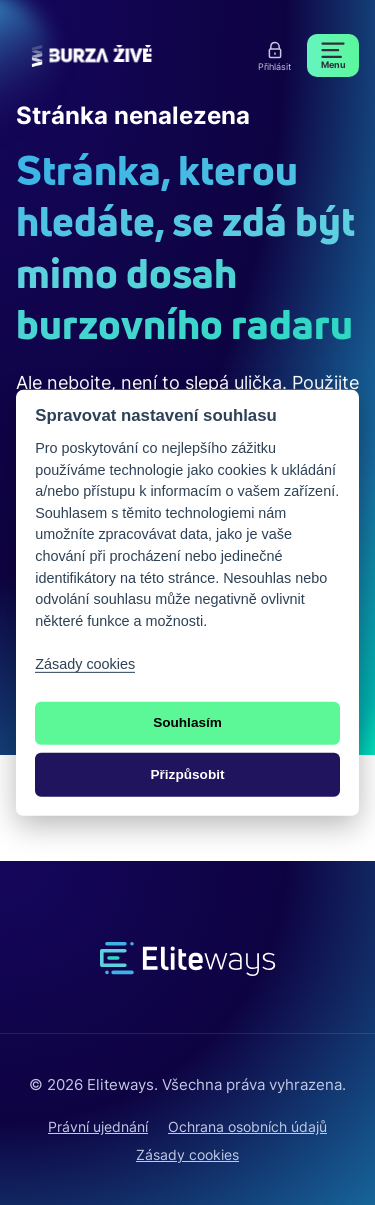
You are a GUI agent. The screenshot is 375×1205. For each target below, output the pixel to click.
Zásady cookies (187, 1154)
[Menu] (333, 55)
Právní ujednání (98, 1126)
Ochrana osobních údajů (247, 1126)
